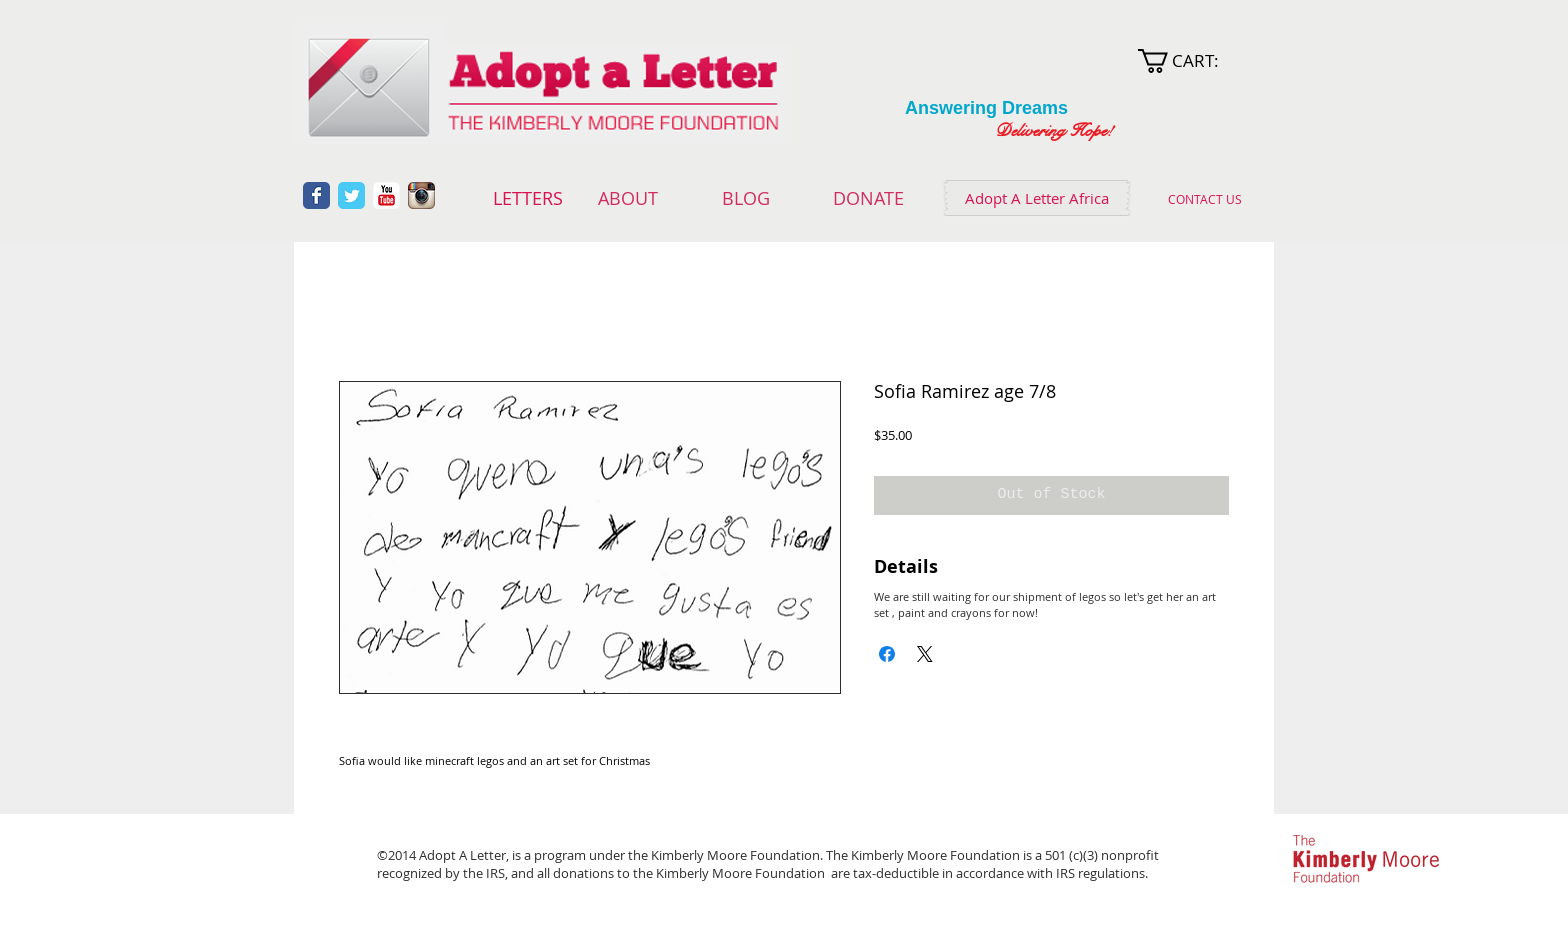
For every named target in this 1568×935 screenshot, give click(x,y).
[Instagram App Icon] (421, 195)
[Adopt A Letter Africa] (1037, 198)
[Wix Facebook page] (316, 195)
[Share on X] (925, 654)
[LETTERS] (527, 199)
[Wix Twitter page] (351, 195)
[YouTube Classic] (386, 195)
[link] (1191, 61)
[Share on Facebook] (887, 654)
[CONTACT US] (1204, 199)
